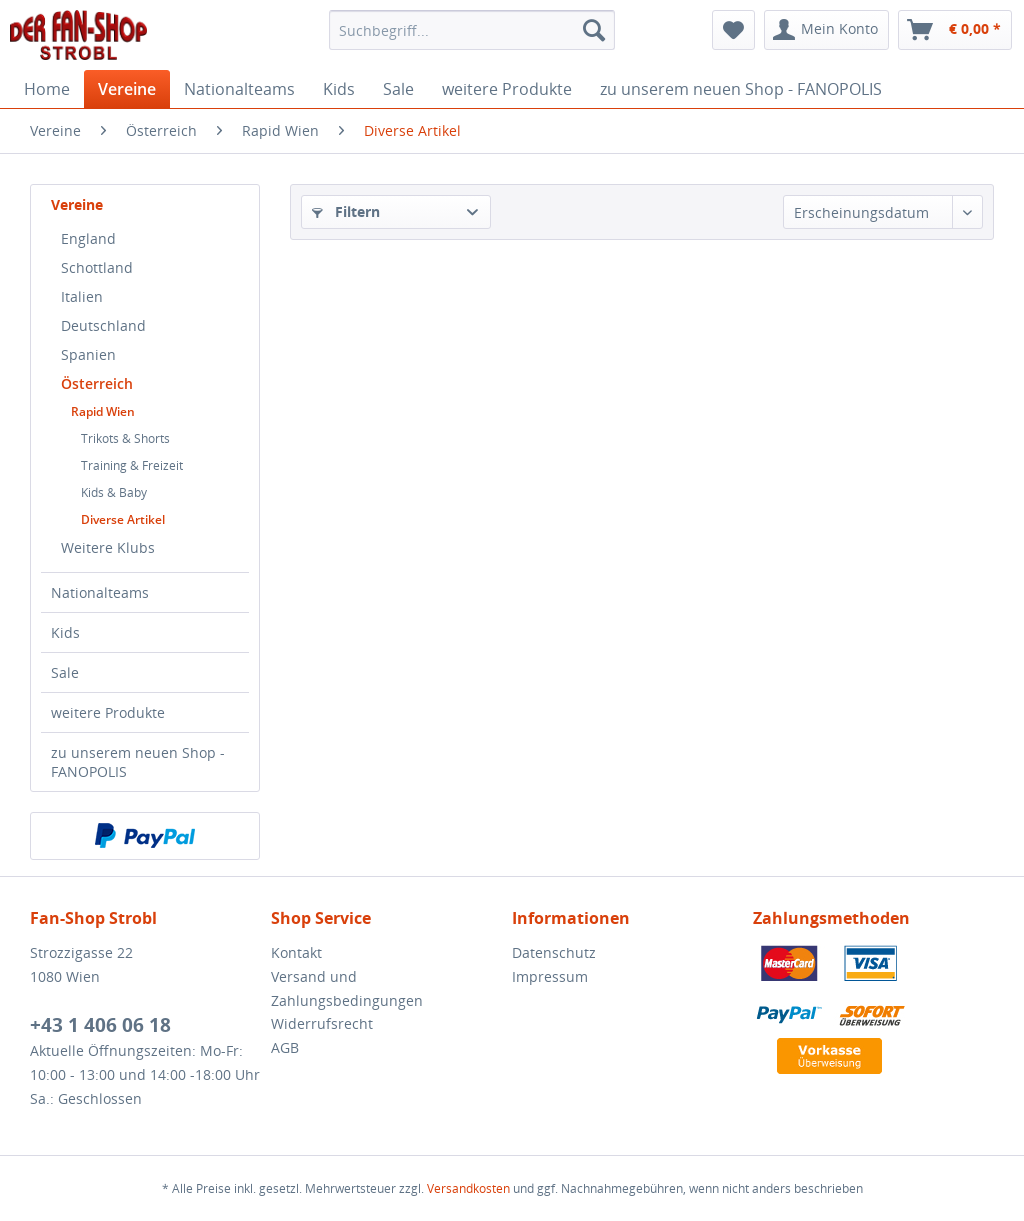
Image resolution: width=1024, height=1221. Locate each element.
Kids (65, 632)
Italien (82, 296)
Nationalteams (100, 592)
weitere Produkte (108, 712)
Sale (65, 672)
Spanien (88, 354)
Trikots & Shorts (125, 438)
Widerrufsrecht (322, 1023)
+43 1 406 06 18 (100, 1025)
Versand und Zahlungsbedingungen (347, 988)
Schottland (97, 267)
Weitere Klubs (108, 547)
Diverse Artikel (123, 519)
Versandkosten (468, 1188)
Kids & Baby (114, 492)
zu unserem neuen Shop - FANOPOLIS (138, 762)
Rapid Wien (103, 411)
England (88, 238)
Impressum (550, 976)
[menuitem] (472, 30)
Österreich (97, 383)
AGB (285, 1047)
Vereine (77, 204)
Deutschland (103, 325)
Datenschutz (554, 952)
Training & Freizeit (132, 465)
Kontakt (296, 952)
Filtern (346, 211)
